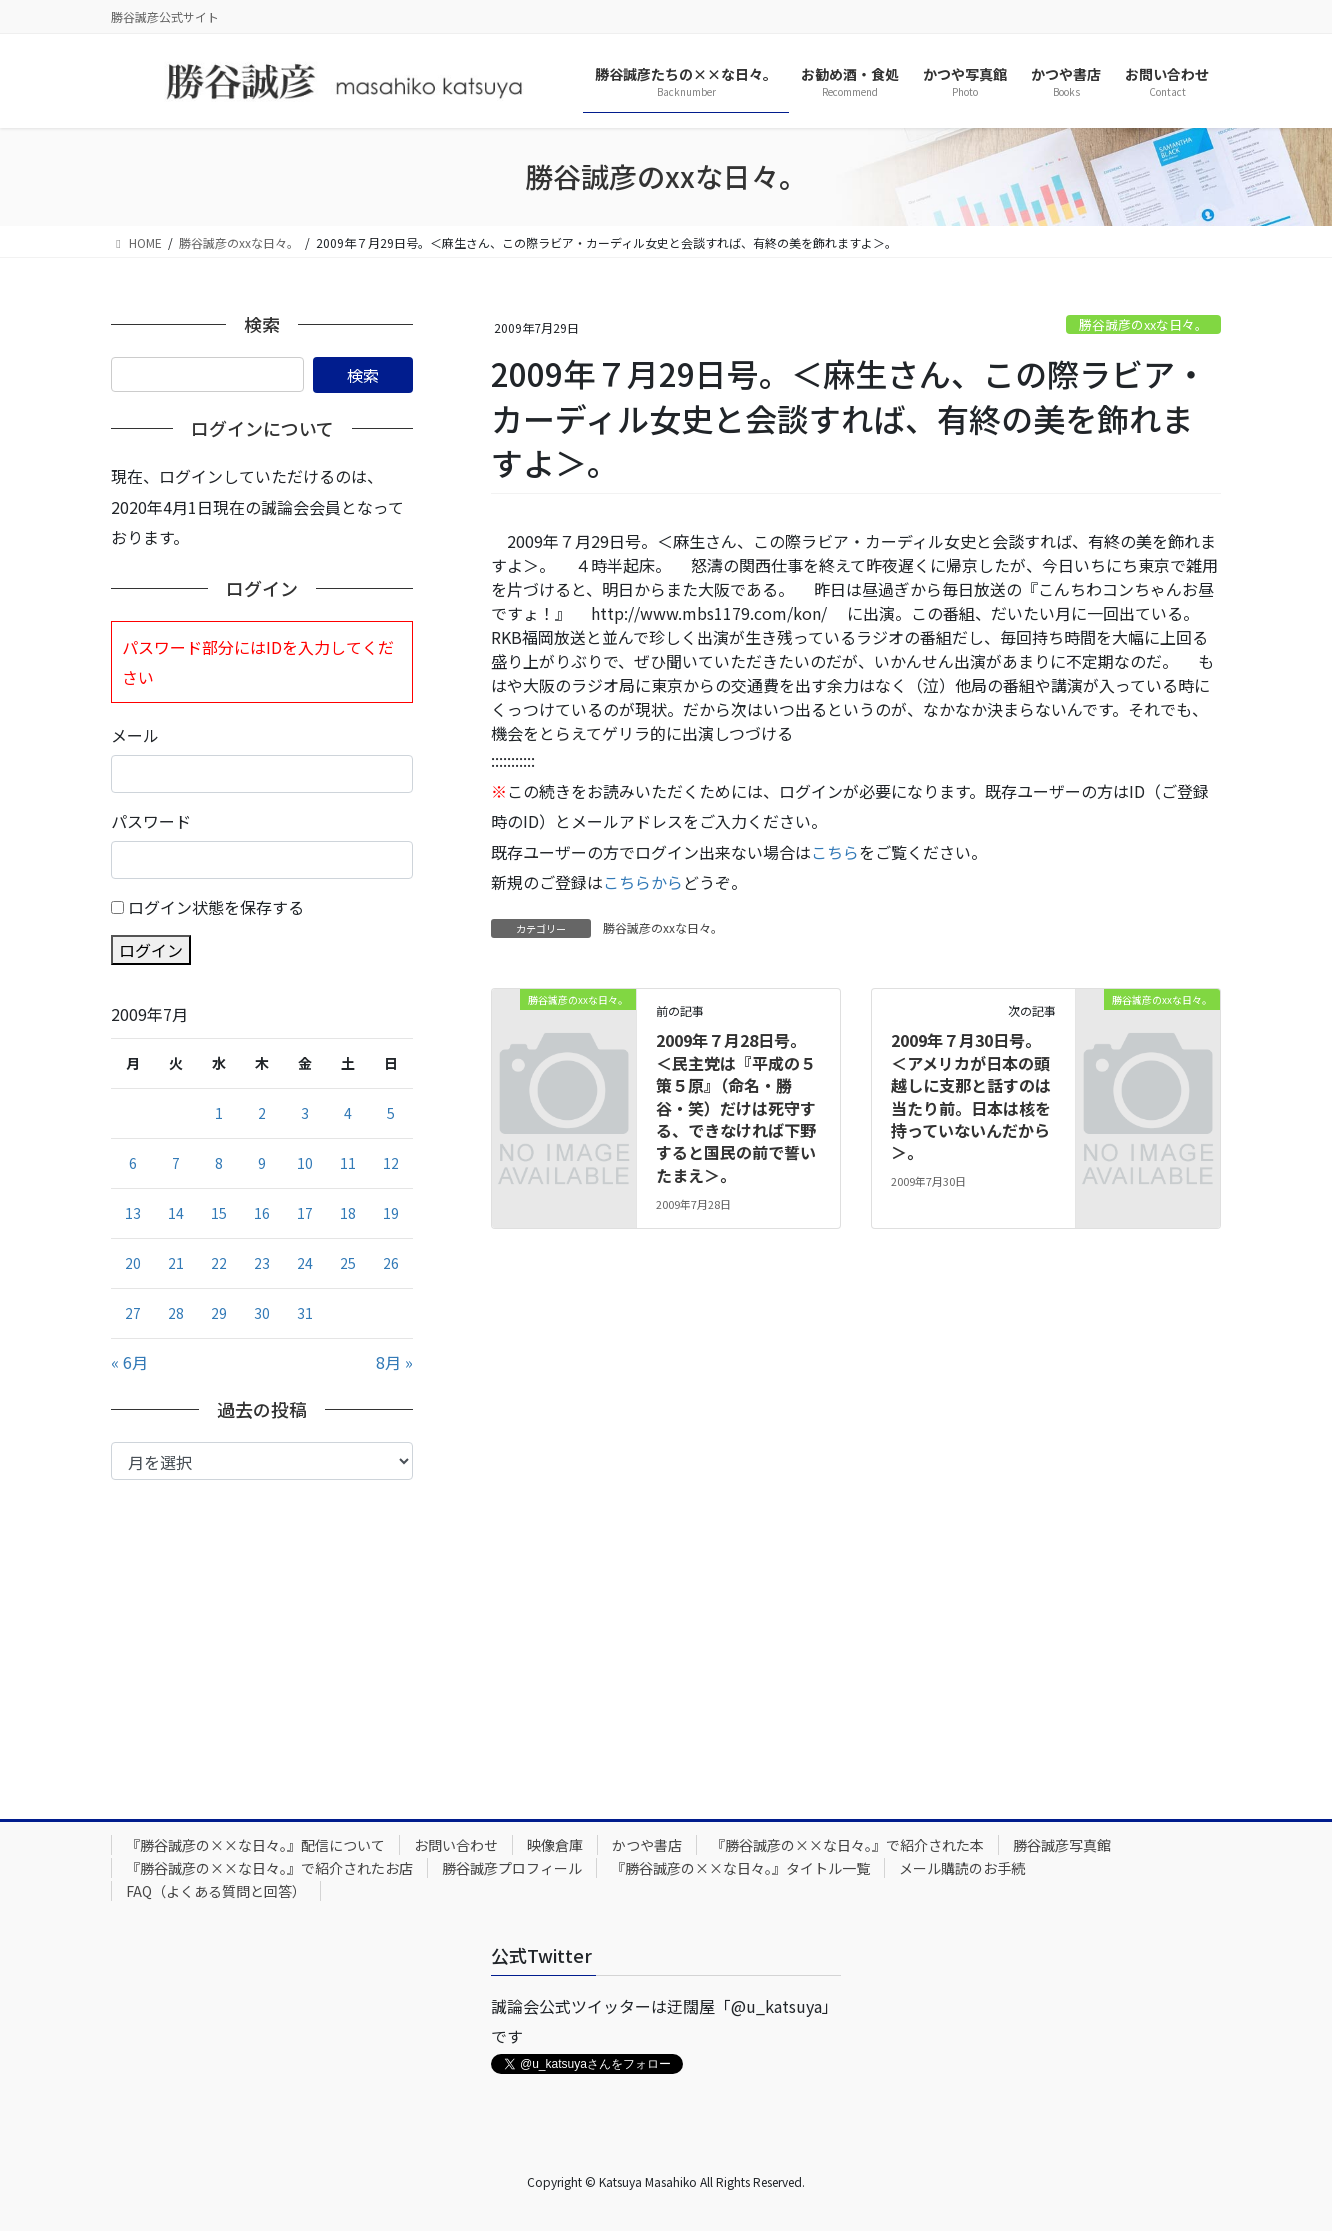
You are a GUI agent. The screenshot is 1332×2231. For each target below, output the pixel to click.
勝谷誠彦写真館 (1062, 1845)
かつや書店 (647, 1845)
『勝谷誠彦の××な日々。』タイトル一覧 (740, 1868)
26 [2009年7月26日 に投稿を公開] (391, 1263)
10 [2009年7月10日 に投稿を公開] (305, 1163)
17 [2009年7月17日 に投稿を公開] (305, 1213)
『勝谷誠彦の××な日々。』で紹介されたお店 (269, 1868)
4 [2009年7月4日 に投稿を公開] (348, 1113)
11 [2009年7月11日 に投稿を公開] (348, 1163)
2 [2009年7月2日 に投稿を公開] (262, 1113)
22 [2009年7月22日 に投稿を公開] (219, 1263)
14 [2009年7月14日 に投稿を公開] (176, 1213)
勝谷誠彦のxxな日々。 (1143, 324)
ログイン (151, 950)
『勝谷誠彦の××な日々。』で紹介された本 (847, 1845)
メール (135, 735)
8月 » (394, 1362)
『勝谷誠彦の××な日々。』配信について (255, 1845)
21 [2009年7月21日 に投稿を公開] (176, 1263)
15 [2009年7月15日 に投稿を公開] (219, 1213)
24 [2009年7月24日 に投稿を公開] (305, 1263)
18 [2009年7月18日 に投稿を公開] (348, 1213)
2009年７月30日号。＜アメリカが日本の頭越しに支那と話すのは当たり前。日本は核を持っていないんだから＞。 (971, 1096)
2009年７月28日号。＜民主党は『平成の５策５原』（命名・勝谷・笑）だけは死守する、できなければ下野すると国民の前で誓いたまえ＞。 (736, 1107)
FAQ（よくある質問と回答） (216, 1891)
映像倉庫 (555, 1845)
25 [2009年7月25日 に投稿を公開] (348, 1263)
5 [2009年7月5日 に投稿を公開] (391, 1113)
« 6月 (129, 1362)
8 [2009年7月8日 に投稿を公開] (219, 1163)
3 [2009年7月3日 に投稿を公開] (305, 1113)
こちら (835, 852)
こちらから (643, 882)
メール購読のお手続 (962, 1868)
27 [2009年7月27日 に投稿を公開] (133, 1313)
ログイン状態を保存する (216, 907)
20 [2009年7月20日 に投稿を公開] (133, 1263)
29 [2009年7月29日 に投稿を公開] (219, 1313)
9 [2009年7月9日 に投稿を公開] (262, 1163)
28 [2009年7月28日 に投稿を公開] (176, 1313)
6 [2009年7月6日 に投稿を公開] (133, 1163)
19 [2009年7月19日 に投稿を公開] (391, 1213)
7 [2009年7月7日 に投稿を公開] (176, 1163)
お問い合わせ (456, 1845)
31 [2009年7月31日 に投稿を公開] (305, 1313)
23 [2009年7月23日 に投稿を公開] (262, 1263)
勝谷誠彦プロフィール (512, 1868)
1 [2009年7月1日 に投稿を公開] (219, 1113)
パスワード (151, 821)
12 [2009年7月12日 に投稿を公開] (391, 1163)
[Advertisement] (262, 1630)
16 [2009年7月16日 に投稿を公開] (262, 1213)
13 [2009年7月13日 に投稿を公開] (133, 1213)
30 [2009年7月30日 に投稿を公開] (262, 1313)
